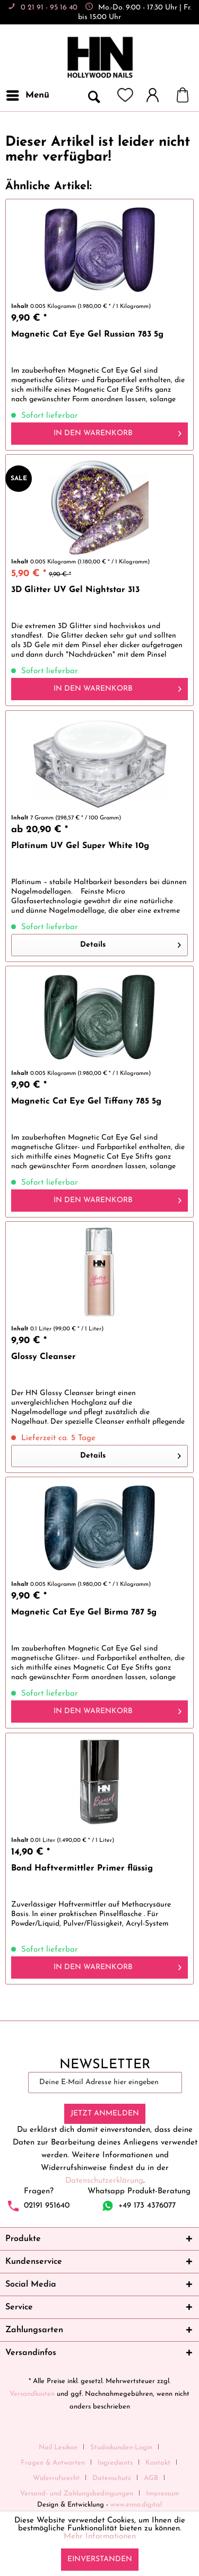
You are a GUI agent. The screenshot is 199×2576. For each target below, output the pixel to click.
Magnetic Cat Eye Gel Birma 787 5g (84, 1612)
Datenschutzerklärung (104, 2181)
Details (130, 943)
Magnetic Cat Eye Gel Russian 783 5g (87, 334)
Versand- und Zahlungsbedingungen (76, 2493)
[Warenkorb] (188, 95)
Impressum (162, 2493)
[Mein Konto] (157, 95)
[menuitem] (27, 95)
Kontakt (157, 2462)
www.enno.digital (136, 2504)
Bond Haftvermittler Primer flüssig (82, 1868)
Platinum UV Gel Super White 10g (80, 846)
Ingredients (115, 2462)
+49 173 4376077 (147, 2205)
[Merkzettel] (125, 95)
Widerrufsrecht (56, 2478)
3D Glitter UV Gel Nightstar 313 (75, 590)
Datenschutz (111, 2478)
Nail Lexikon (58, 2447)
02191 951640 (47, 2205)
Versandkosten (32, 2393)
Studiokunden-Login (121, 2447)
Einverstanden (99, 2559)
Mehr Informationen (100, 2536)
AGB (151, 2478)
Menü (27, 93)
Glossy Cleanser (43, 1357)
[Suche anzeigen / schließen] (93, 95)
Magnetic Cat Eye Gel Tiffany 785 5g (86, 1101)
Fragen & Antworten (53, 2462)
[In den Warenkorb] (99, 433)
